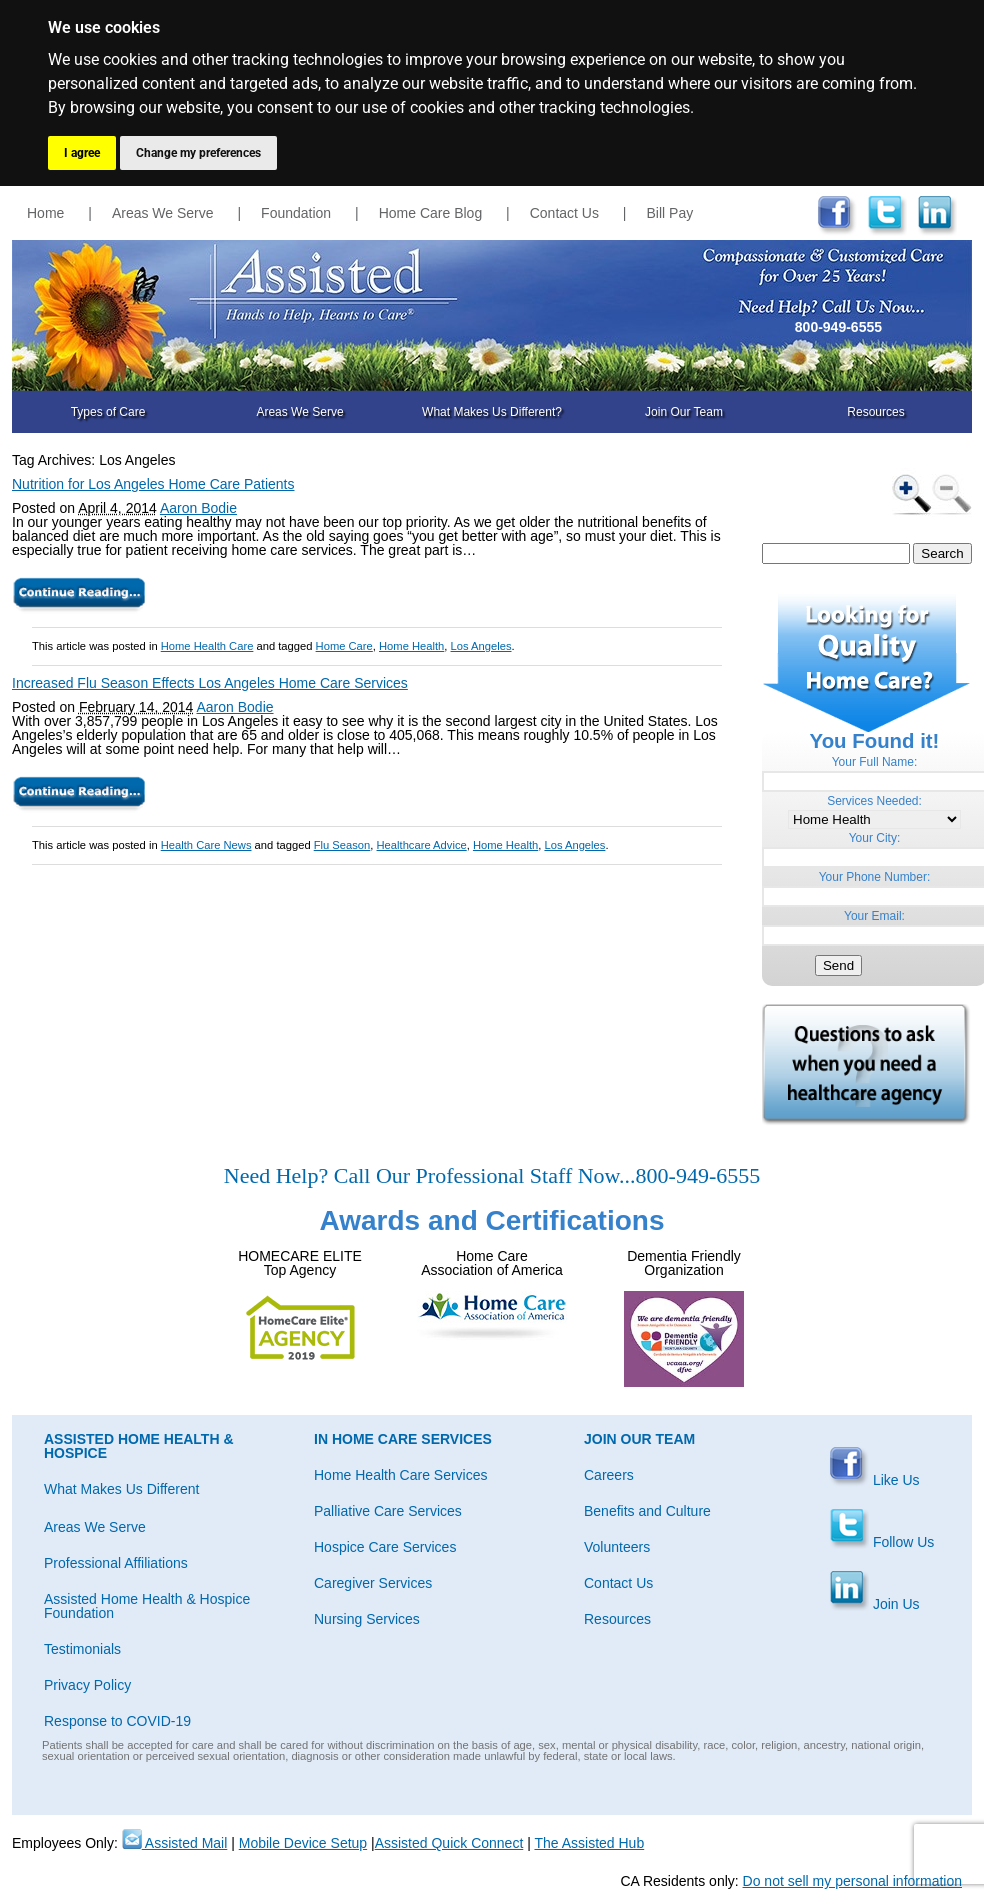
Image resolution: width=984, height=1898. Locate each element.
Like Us (874, 1480)
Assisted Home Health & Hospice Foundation (147, 1606)
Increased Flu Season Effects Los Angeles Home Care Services (210, 683)
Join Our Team (684, 412)
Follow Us (881, 1542)
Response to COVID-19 (117, 1721)
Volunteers (617, 1547)
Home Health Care (207, 646)
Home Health (411, 646)
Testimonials (82, 1649)
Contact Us (564, 213)
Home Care (344, 646)
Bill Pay (670, 213)
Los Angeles (481, 646)
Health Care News (206, 845)
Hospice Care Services (385, 1547)
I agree (82, 153)
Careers (609, 1475)
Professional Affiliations (116, 1563)
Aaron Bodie (198, 508)
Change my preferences (198, 153)
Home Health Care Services (401, 1475)
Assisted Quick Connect (449, 1843)
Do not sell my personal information (852, 1881)
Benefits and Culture (647, 1511)
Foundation (296, 213)
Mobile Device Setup (303, 1843)
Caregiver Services (373, 1583)
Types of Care (108, 412)
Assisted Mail (175, 1843)
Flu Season (342, 845)
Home (45, 213)
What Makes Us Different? (492, 412)
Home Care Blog (431, 213)
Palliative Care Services (388, 1511)
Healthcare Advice (422, 845)
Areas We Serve (163, 213)
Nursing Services (367, 1619)
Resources (875, 412)
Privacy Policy (87, 1685)
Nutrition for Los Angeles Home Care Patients (153, 484)
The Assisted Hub (589, 1843)
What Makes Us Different (121, 1489)
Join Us (874, 1604)
